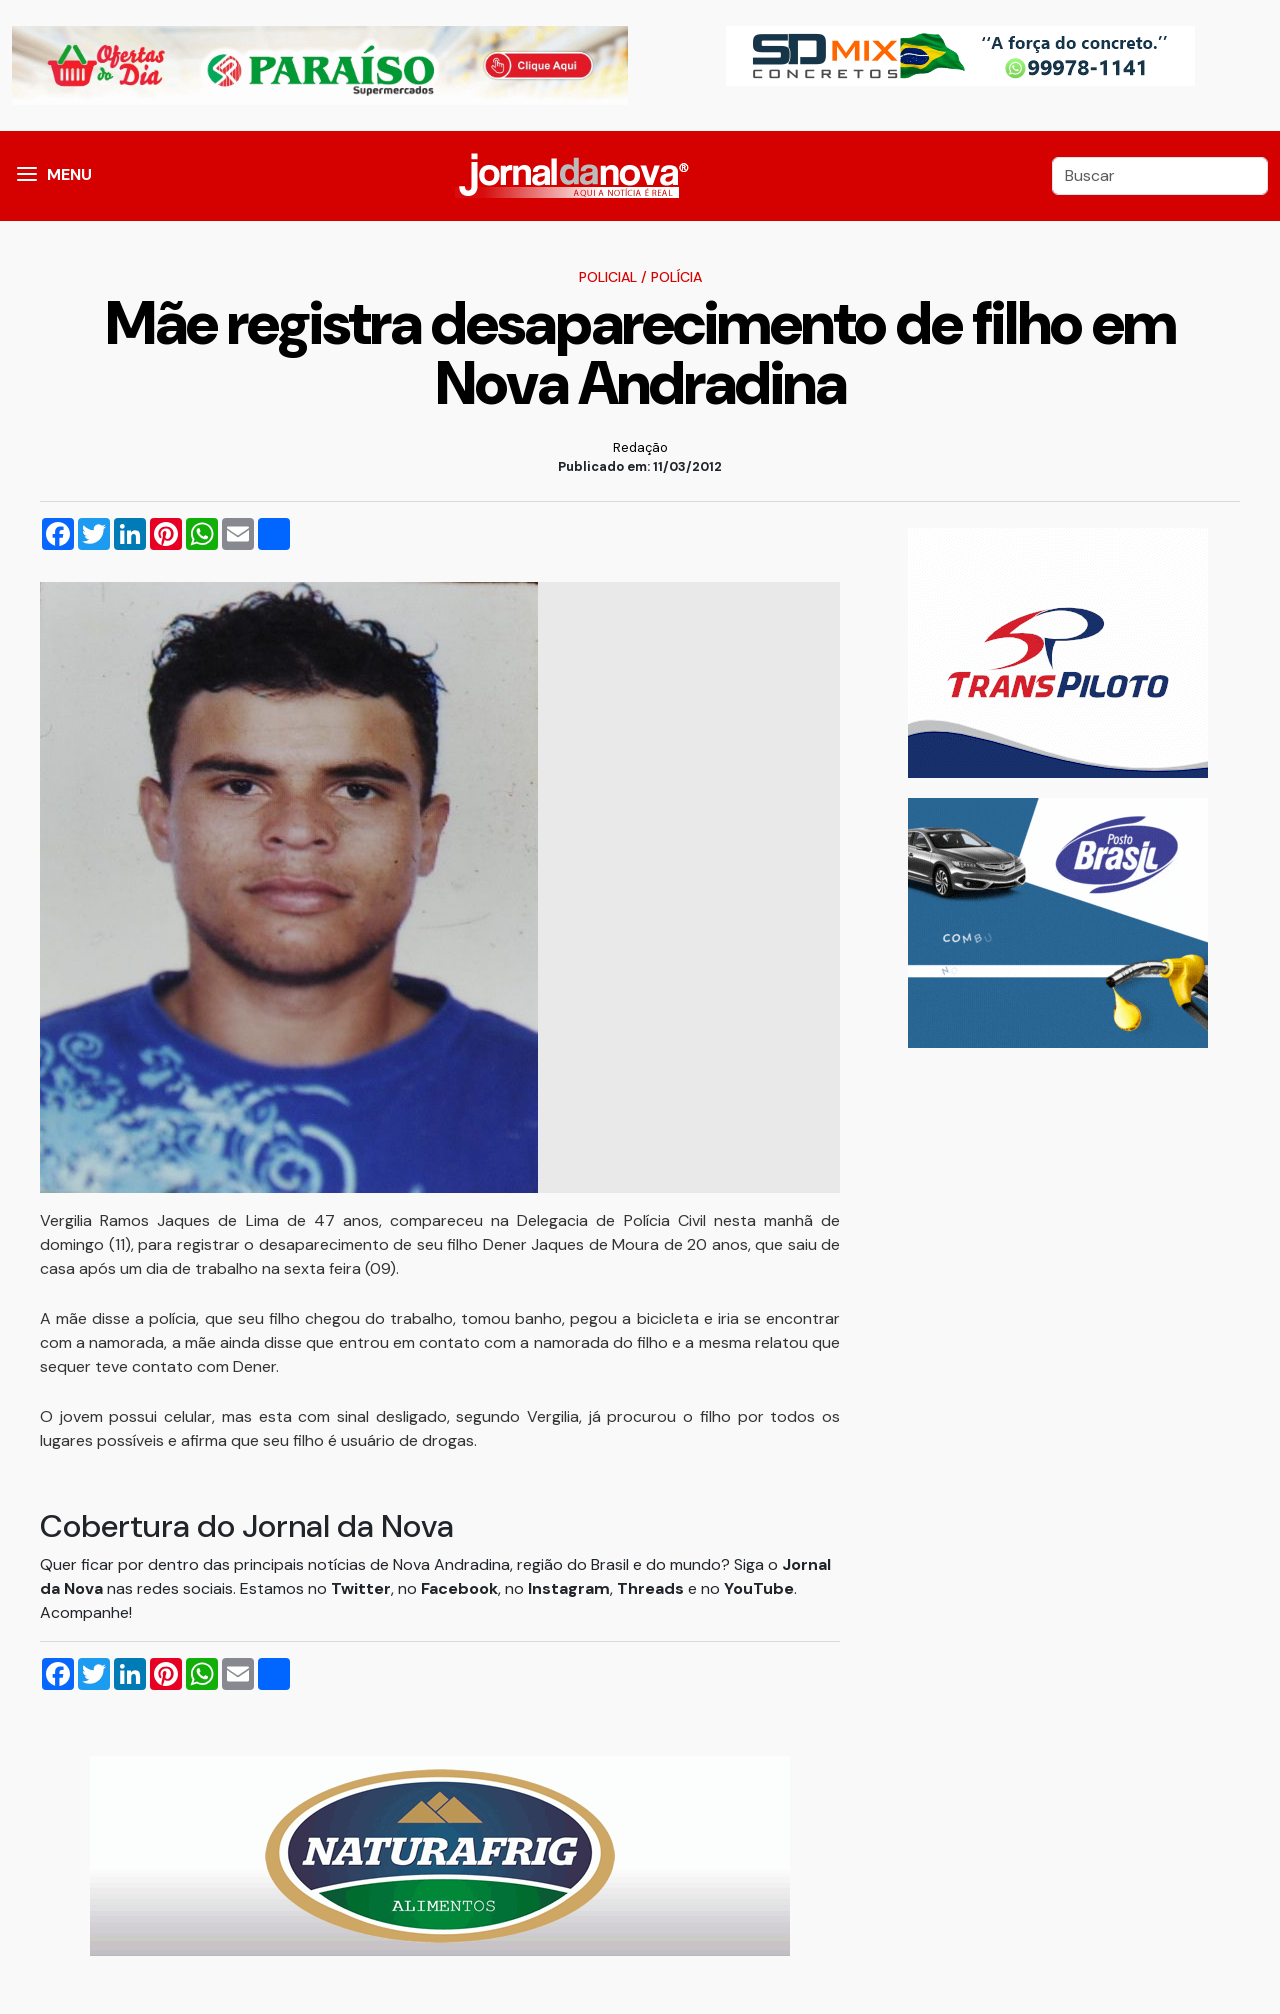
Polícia (676, 277)
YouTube (759, 1588)
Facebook (459, 1588)
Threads (652, 1588)
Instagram (569, 1588)
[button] (27, 176)
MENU (69, 174)
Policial (608, 277)
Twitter (361, 1588)
